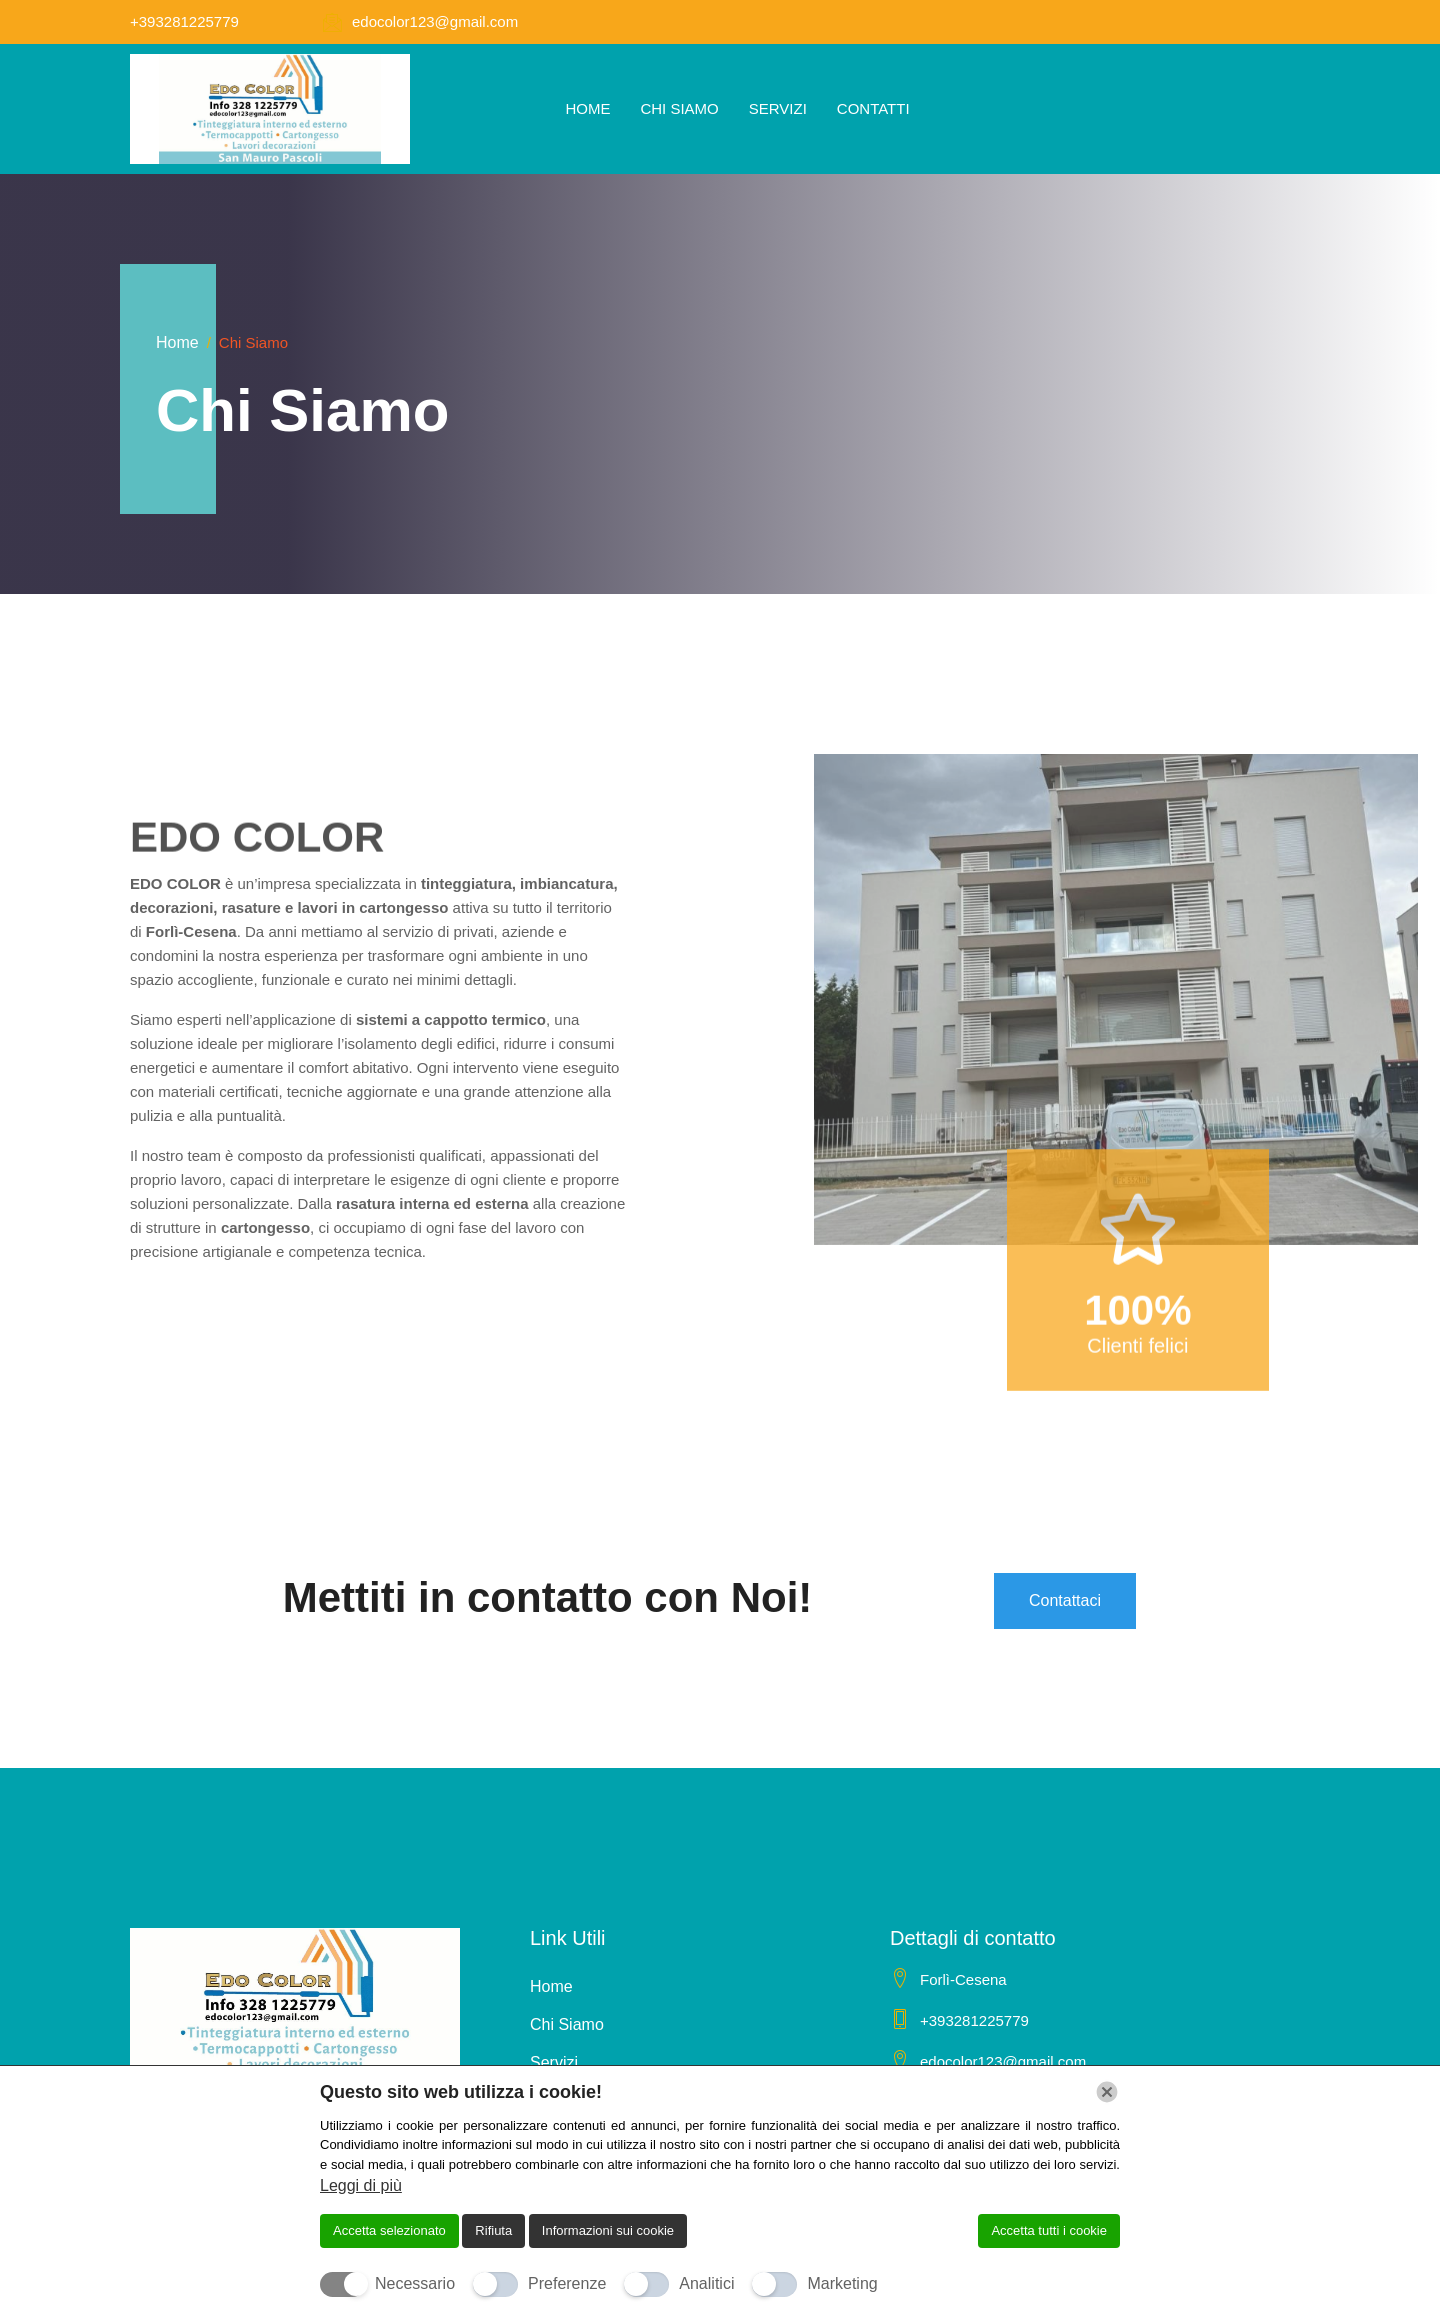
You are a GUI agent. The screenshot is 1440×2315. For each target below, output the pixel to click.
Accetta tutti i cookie (1049, 2230)
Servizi (778, 108)
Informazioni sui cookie (608, 2230)
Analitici (706, 2283)
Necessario (415, 2283)
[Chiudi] (1107, 2092)
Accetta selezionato (389, 2230)
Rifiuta (493, 2230)
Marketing (842, 2283)
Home (587, 108)
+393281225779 (184, 21)
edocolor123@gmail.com (435, 21)
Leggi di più (361, 2185)
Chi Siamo (679, 108)
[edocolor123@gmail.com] (332, 22)
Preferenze (567, 2283)
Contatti (873, 108)
